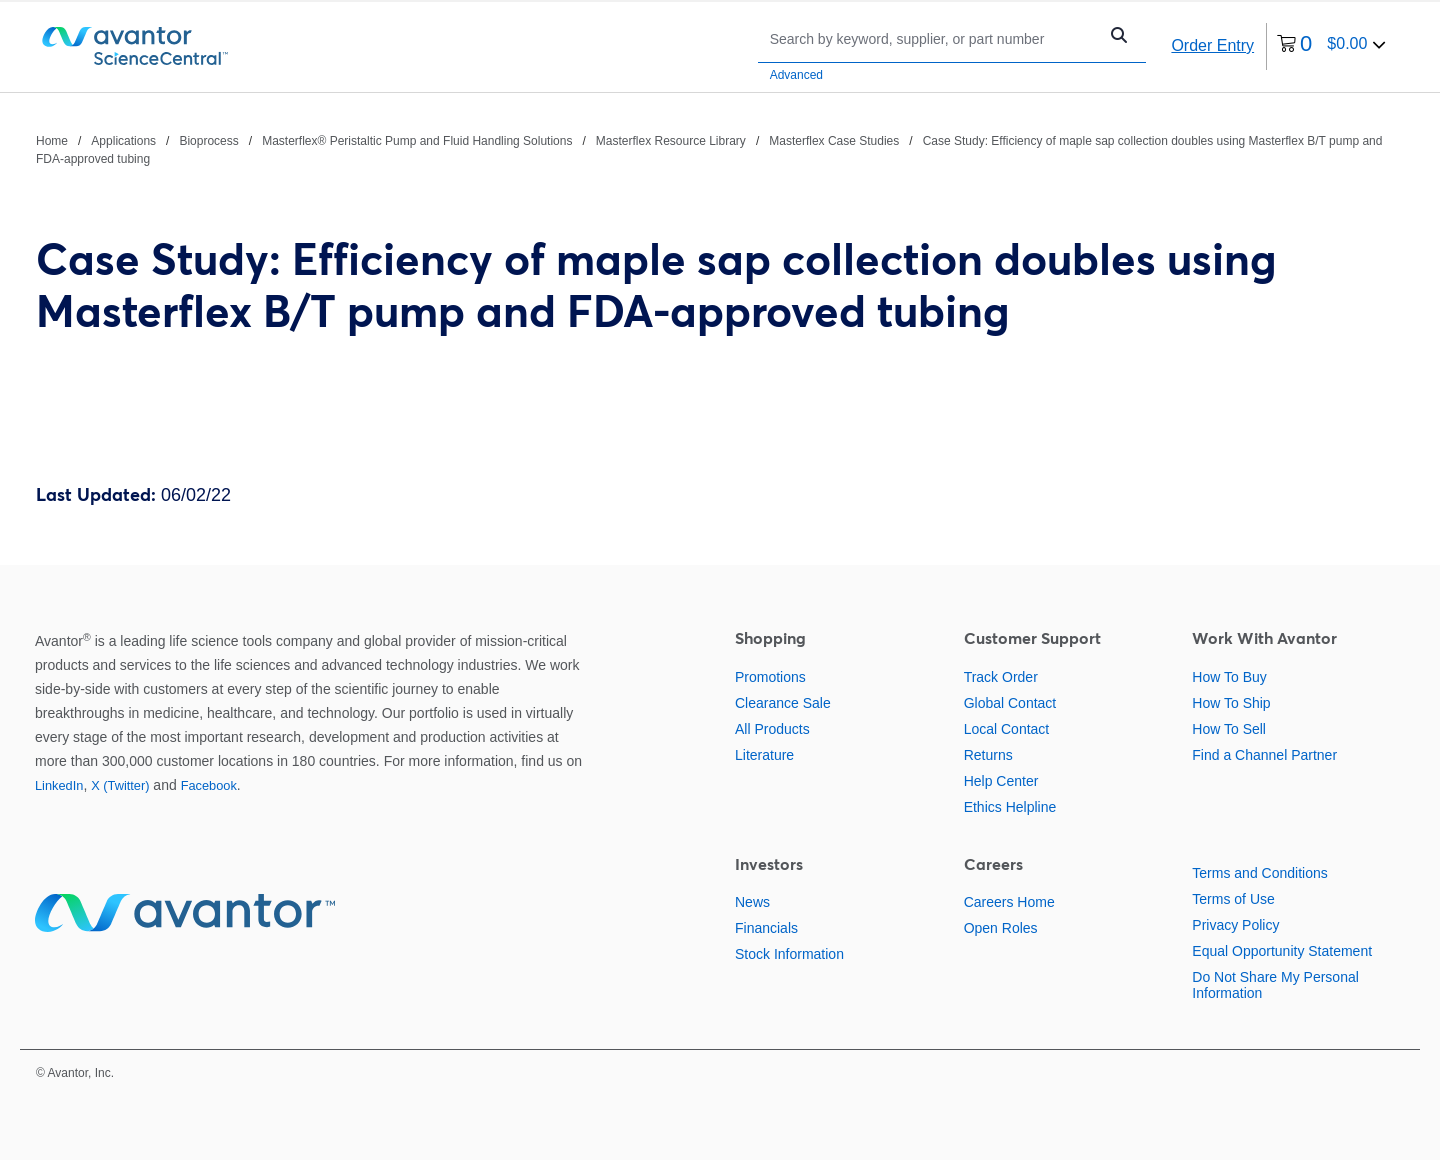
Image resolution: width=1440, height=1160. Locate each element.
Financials (766, 928)
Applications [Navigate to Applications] (123, 141)
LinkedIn (59, 785)
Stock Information (789, 954)
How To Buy (1229, 677)
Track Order (1001, 677)
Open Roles (1001, 928)
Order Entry (1212, 45)
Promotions (770, 677)
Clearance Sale (783, 703)
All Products (772, 729)
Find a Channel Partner (1264, 755)
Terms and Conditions (1259, 873)
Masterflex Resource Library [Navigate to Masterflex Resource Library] (671, 141)
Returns (988, 755)
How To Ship (1231, 703)
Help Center (1001, 781)
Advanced (796, 75)
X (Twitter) (120, 785)
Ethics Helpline (1010, 807)
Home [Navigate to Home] (52, 141)
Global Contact (1010, 703)
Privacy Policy (1235, 925)
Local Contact (1007, 729)
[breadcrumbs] (720, 149)
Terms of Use (1233, 899)
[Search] (932, 38)
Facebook (209, 785)
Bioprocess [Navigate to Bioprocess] (208, 141)
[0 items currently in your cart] (1331, 46)
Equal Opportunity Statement (1282, 951)
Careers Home (1009, 902)
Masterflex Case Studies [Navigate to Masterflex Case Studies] (834, 141)
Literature (764, 755)
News (752, 902)
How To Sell (1229, 729)
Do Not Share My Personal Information (1275, 985)
